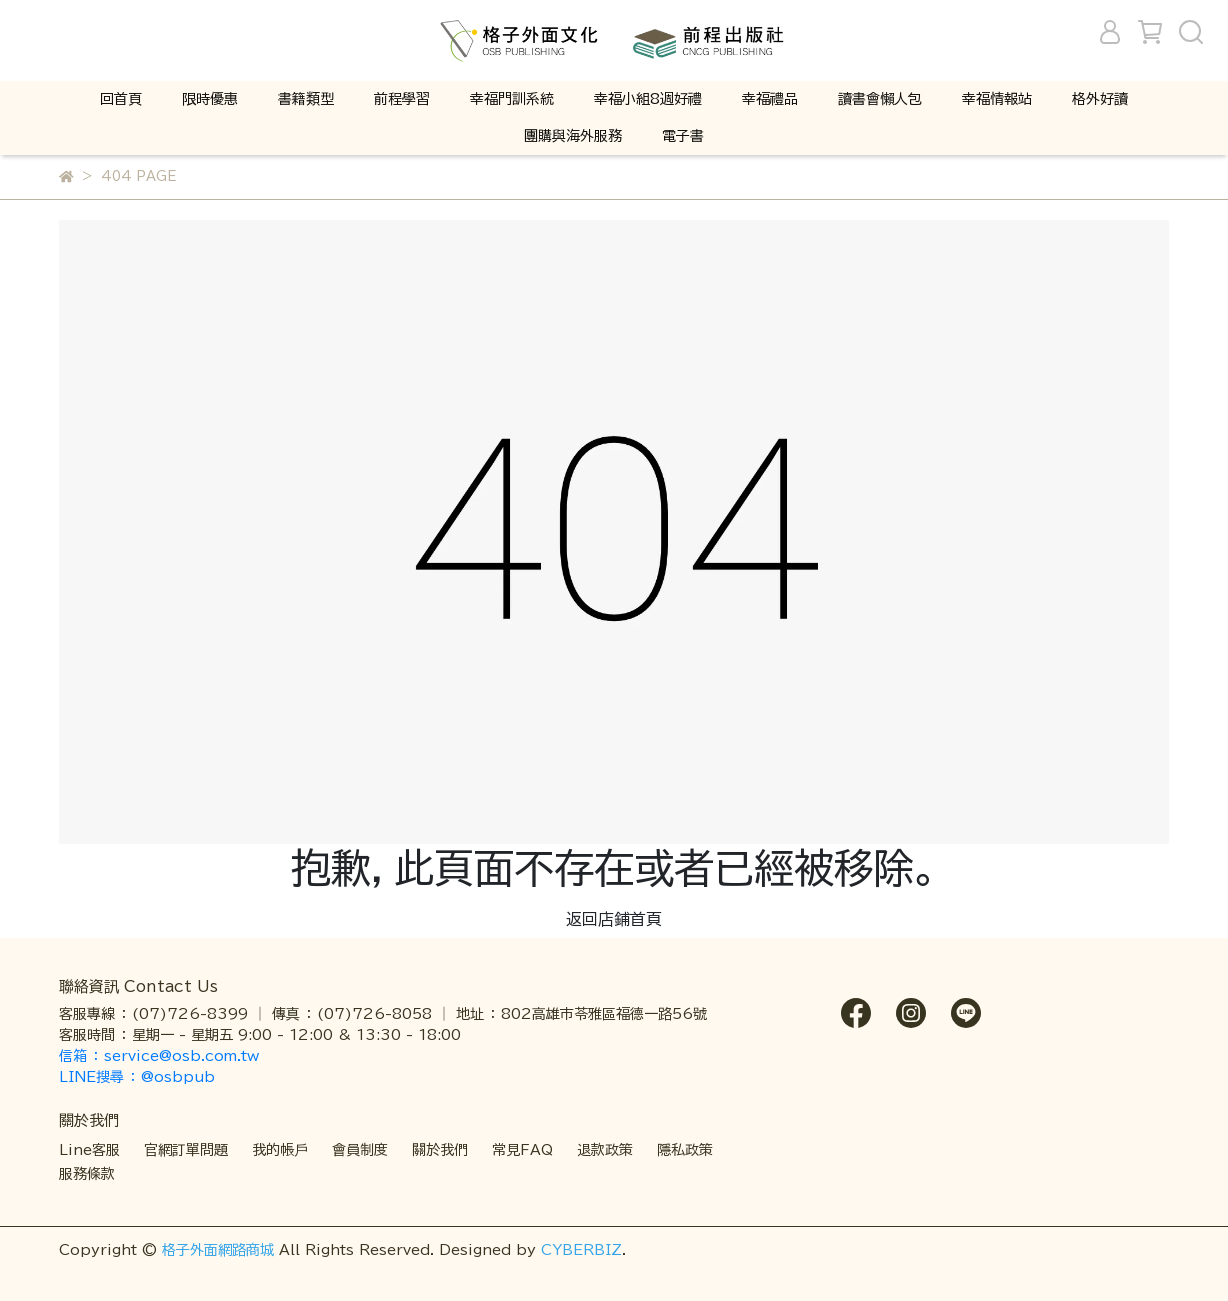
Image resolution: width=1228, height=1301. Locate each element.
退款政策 (605, 1150)
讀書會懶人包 (880, 99)
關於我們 (440, 1150)
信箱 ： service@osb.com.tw (161, 1056)
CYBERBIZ (581, 1250)
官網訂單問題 (186, 1150)
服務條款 (87, 1174)
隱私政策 (685, 1150)
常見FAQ (522, 1150)
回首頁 (121, 99)
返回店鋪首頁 (614, 919)
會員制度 (360, 1150)
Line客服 (89, 1150)
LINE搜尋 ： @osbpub (137, 1077)
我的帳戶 (280, 1150)
